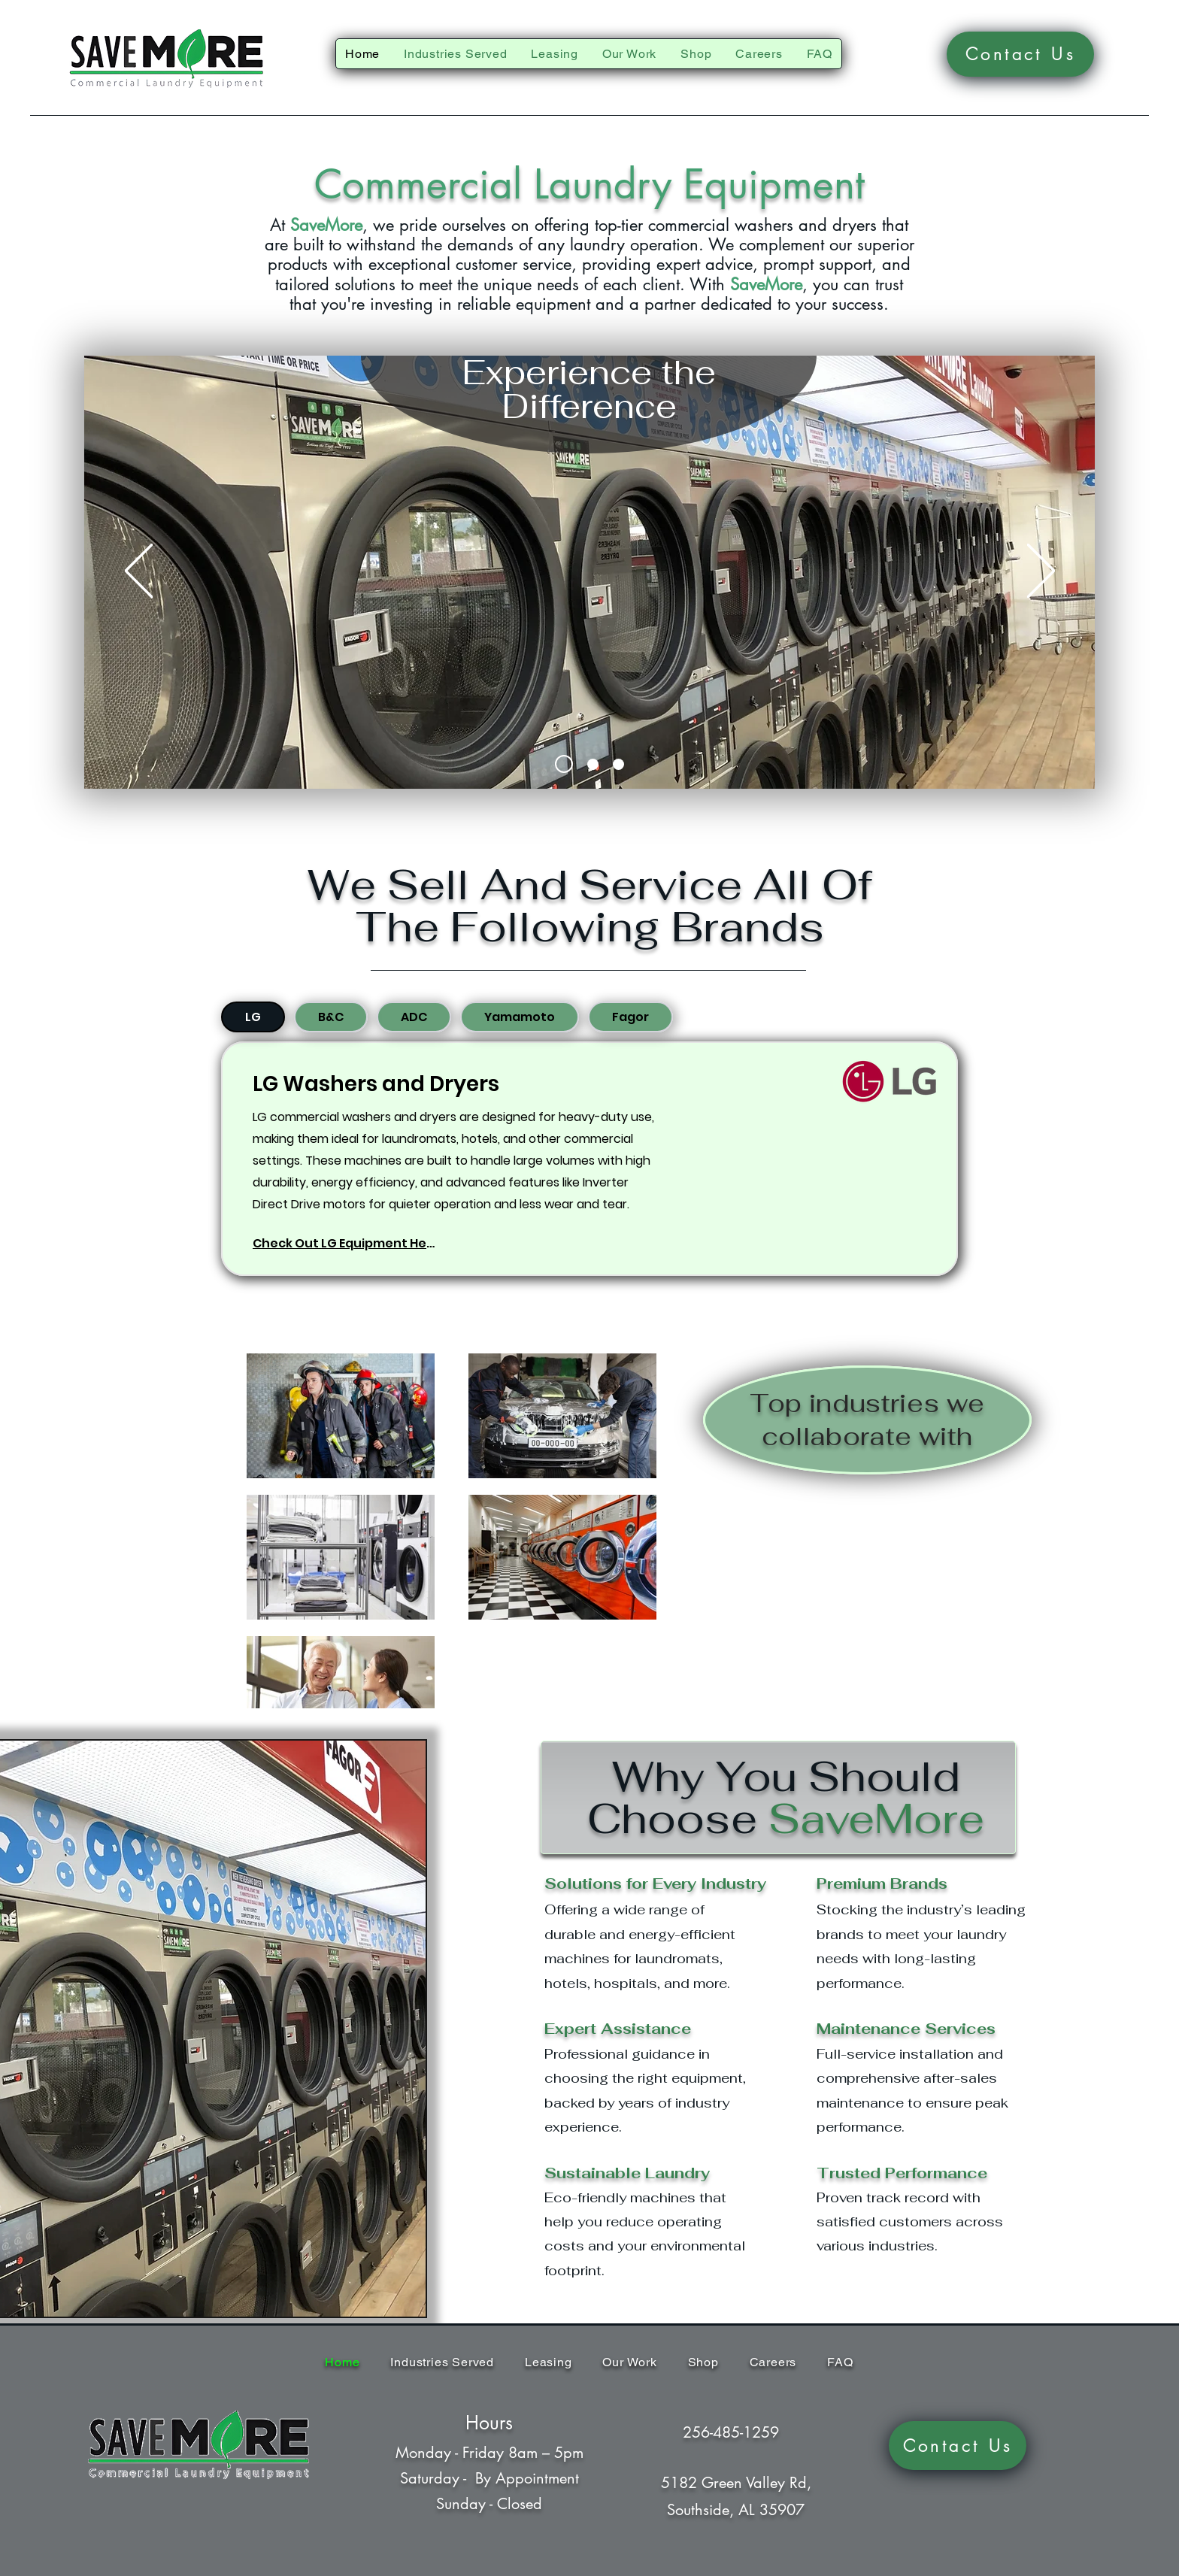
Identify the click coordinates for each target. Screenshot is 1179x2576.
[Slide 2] (593, 764)
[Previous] (139, 572)
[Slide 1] (564, 764)
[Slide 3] (618, 764)
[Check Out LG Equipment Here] (345, 1243)
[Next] (1041, 572)
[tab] (253, 1017)
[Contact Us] (1020, 54)
